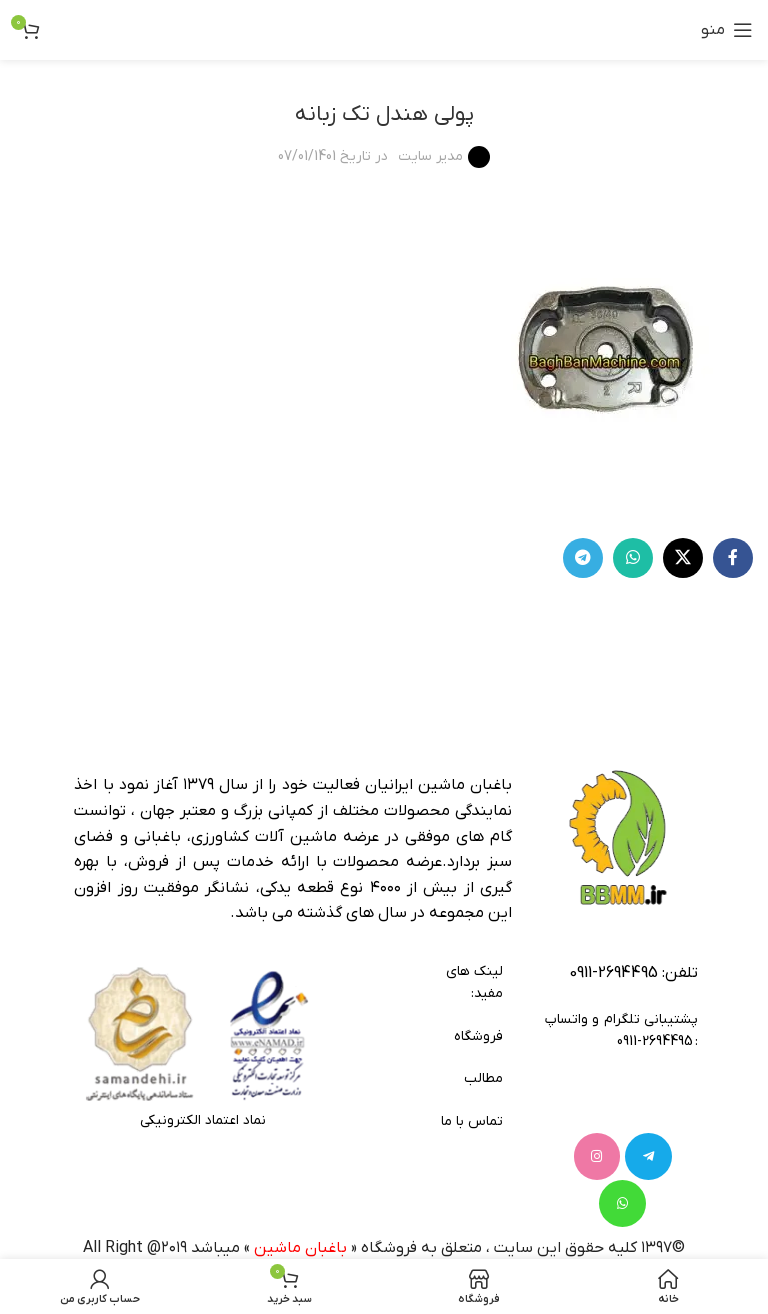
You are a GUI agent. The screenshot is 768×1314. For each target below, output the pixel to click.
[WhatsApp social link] (633, 558)
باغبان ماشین (300, 1194)
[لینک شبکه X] (683, 558)
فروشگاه (478, 1036)
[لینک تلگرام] (583, 558)
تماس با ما (472, 1121)
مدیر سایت (430, 156)
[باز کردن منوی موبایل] (727, 30)
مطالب (483, 1078)
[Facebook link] (733, 558)
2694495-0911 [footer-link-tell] (613, 973)
